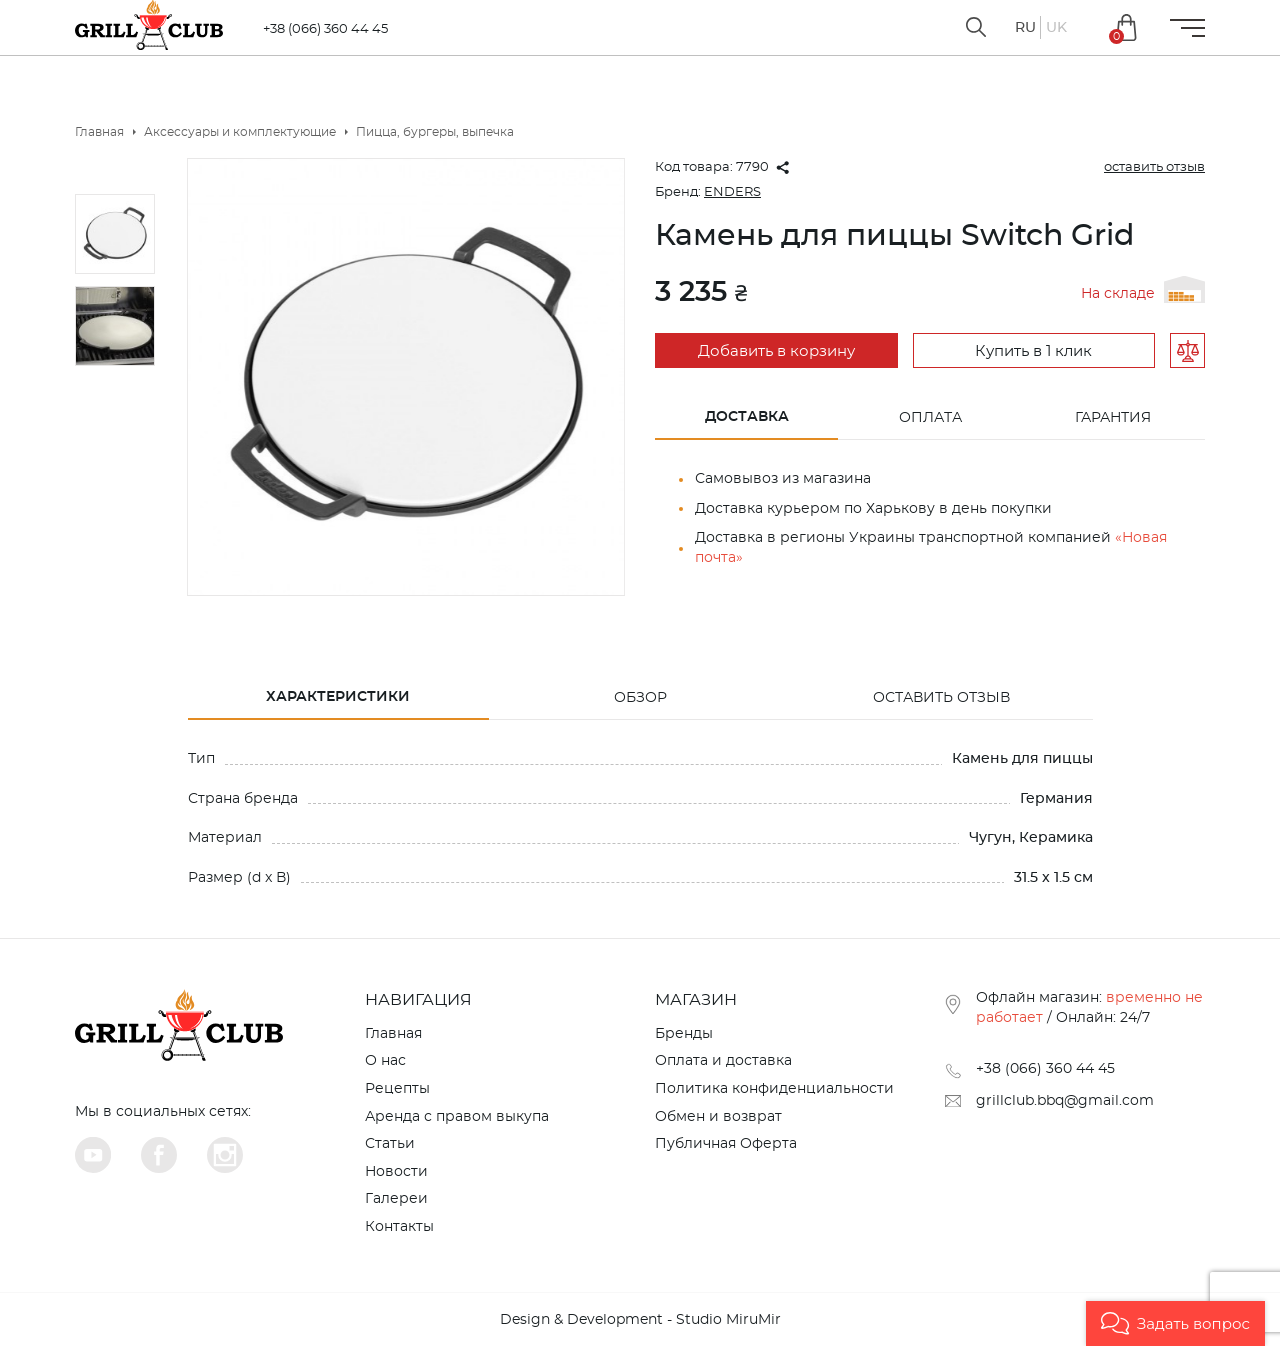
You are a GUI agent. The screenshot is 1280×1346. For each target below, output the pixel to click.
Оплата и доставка (723, 1061)
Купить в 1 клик (1033, 351)
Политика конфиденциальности (774, 1089)
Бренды (684, 1034)
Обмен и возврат (718, 1117)
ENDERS (732, 192)
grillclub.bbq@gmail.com (1065, 1101)
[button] (1175, 1323)
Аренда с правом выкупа (457, 1117)
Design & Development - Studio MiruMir (640, 1320)
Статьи (390, 1144)
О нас (385, 1061)
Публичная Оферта (726, 1144)
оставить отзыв (1154, 167)
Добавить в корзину (776, 351)
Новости (396, 1172)
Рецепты (397, 1089)
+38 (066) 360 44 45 (325, 29)
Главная (393, 1034)
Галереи (396, 1199)
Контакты (399, 1227)
